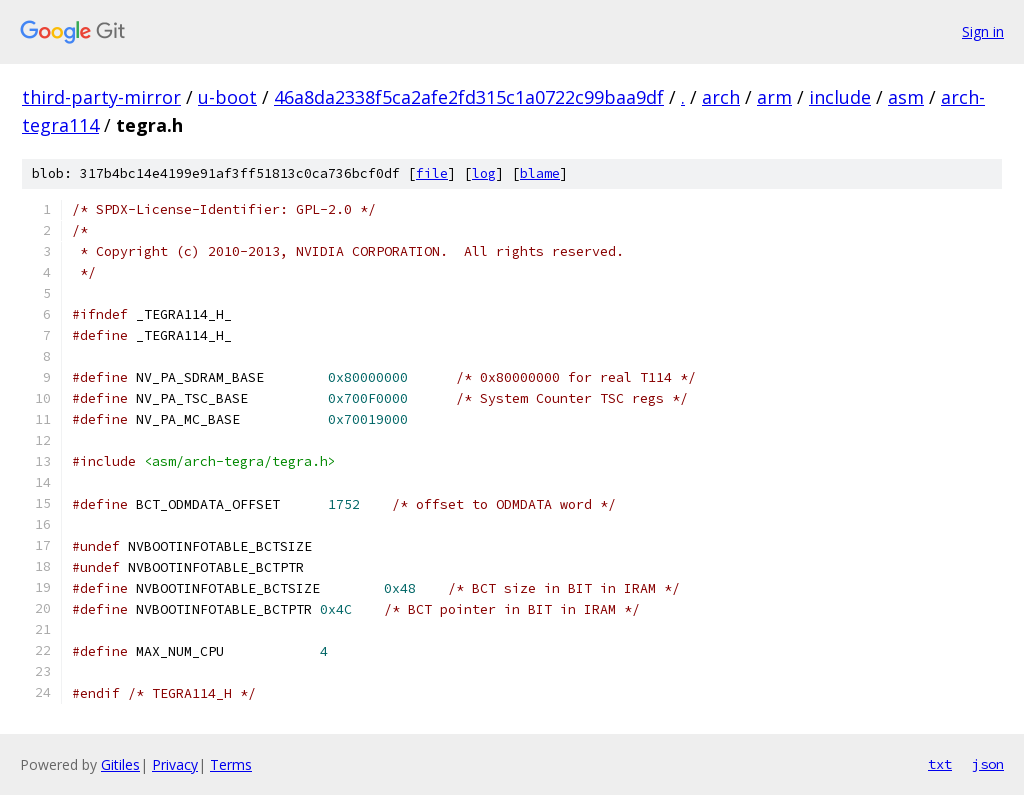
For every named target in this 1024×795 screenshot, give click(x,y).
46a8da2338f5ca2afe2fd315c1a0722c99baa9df (469, 97)
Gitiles (120, 764)
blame (540, 173)
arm (774, 97)
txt (940, 764)
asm (906, 97)
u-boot (227, 97)
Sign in (983, 31)
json (988, 764)
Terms (231, 764)
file (432, 173)
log (484, 173)
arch (721, 97)
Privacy (175, 764)
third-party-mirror (101, 97)
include (840, 97)
